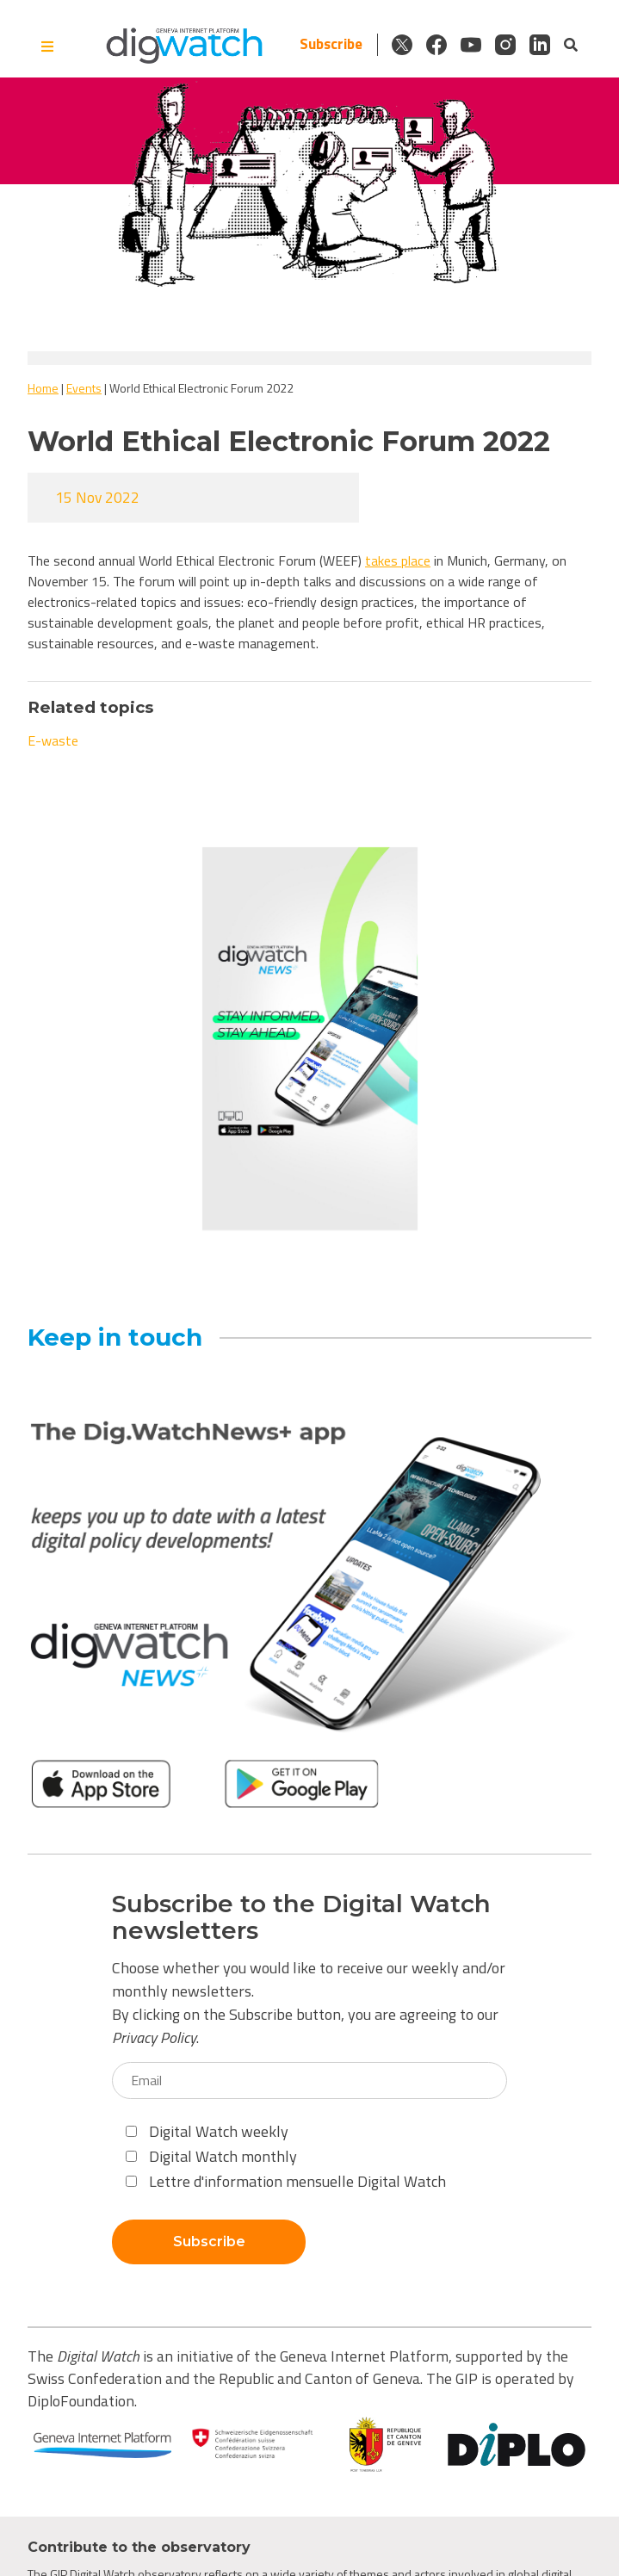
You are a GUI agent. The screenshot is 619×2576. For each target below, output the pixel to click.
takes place (397, 560)
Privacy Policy (154, 2037)
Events (84, 388)
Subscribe (331, 44)
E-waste (53, 740)
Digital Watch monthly (211, 2156)
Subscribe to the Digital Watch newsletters (301, 1917)
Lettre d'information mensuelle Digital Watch (286, 2181)
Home (43, 388)
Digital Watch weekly (207, 2131)
